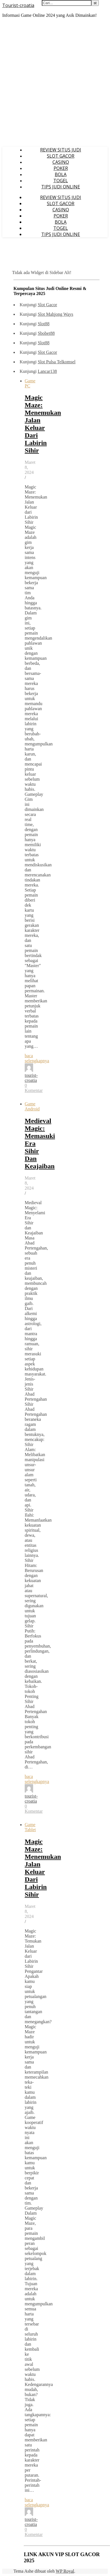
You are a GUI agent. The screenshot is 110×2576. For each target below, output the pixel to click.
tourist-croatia (31, 1078)
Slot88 (43, 323)
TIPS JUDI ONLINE (60, 187)
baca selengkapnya (37, 1058)
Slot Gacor (47, 304)
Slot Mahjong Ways (55, 314)
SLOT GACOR (60, 156)
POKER (61, 168)
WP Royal (65, 2571)
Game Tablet (30, 1827)
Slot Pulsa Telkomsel (56, 361)
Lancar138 (47, 371)
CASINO (60, 162)
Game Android (32, 1106)
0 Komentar (34, 1088)
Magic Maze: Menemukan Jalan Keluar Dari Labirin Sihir (43, 424)
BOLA (61, 174)
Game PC (30, 383)
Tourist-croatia (18, 5)
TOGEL (60, 180)
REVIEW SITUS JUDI (60, 150)
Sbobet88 (46, 333)
